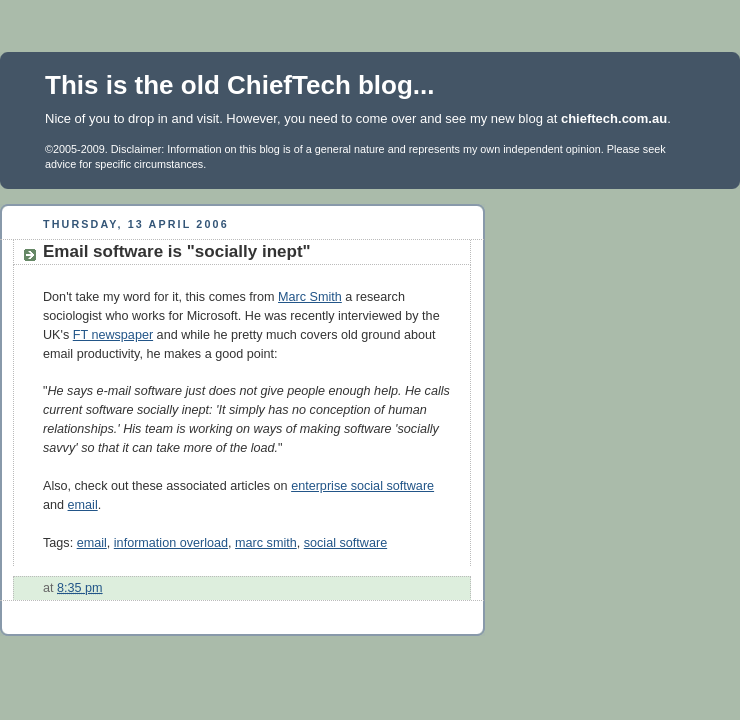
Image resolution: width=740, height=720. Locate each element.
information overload (171, 543)
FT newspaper (113, 335)
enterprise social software (362, 486)
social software (345, 543)
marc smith (266, 543)
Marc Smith (310, 297)
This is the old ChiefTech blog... (240, 85)
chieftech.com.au (614, 118)
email (83, 505)
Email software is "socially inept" (177, 251)
